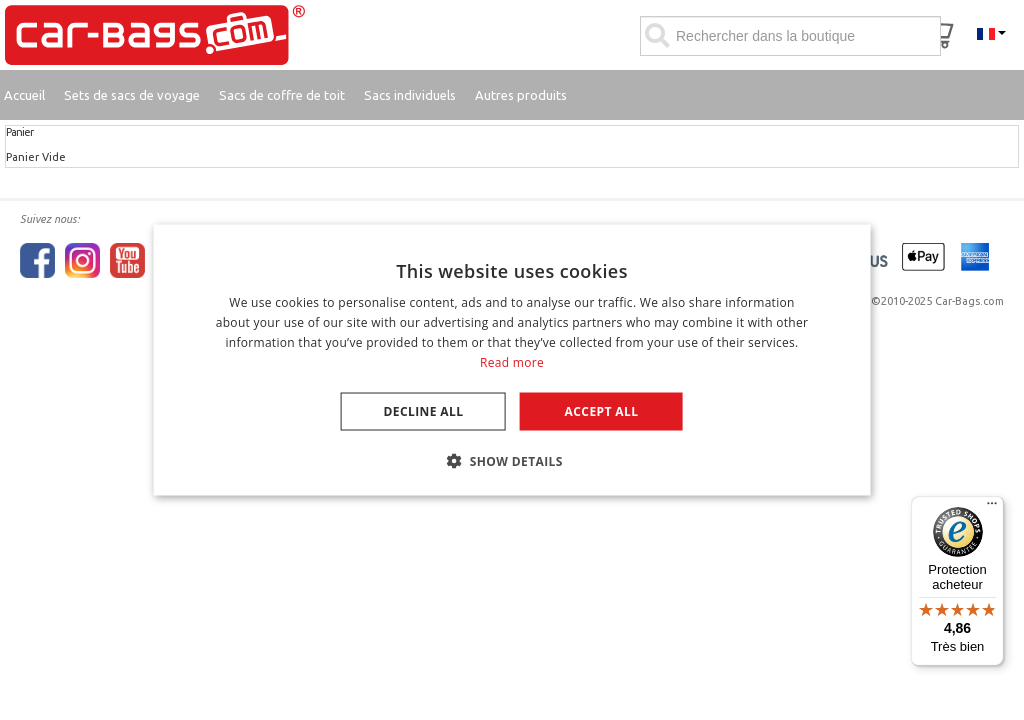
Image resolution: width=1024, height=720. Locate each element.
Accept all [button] (602, 410)
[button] (512, 460)
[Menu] (992, 508)
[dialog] (512, 360)
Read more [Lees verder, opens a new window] (512, 361)
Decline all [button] (424, 410)
